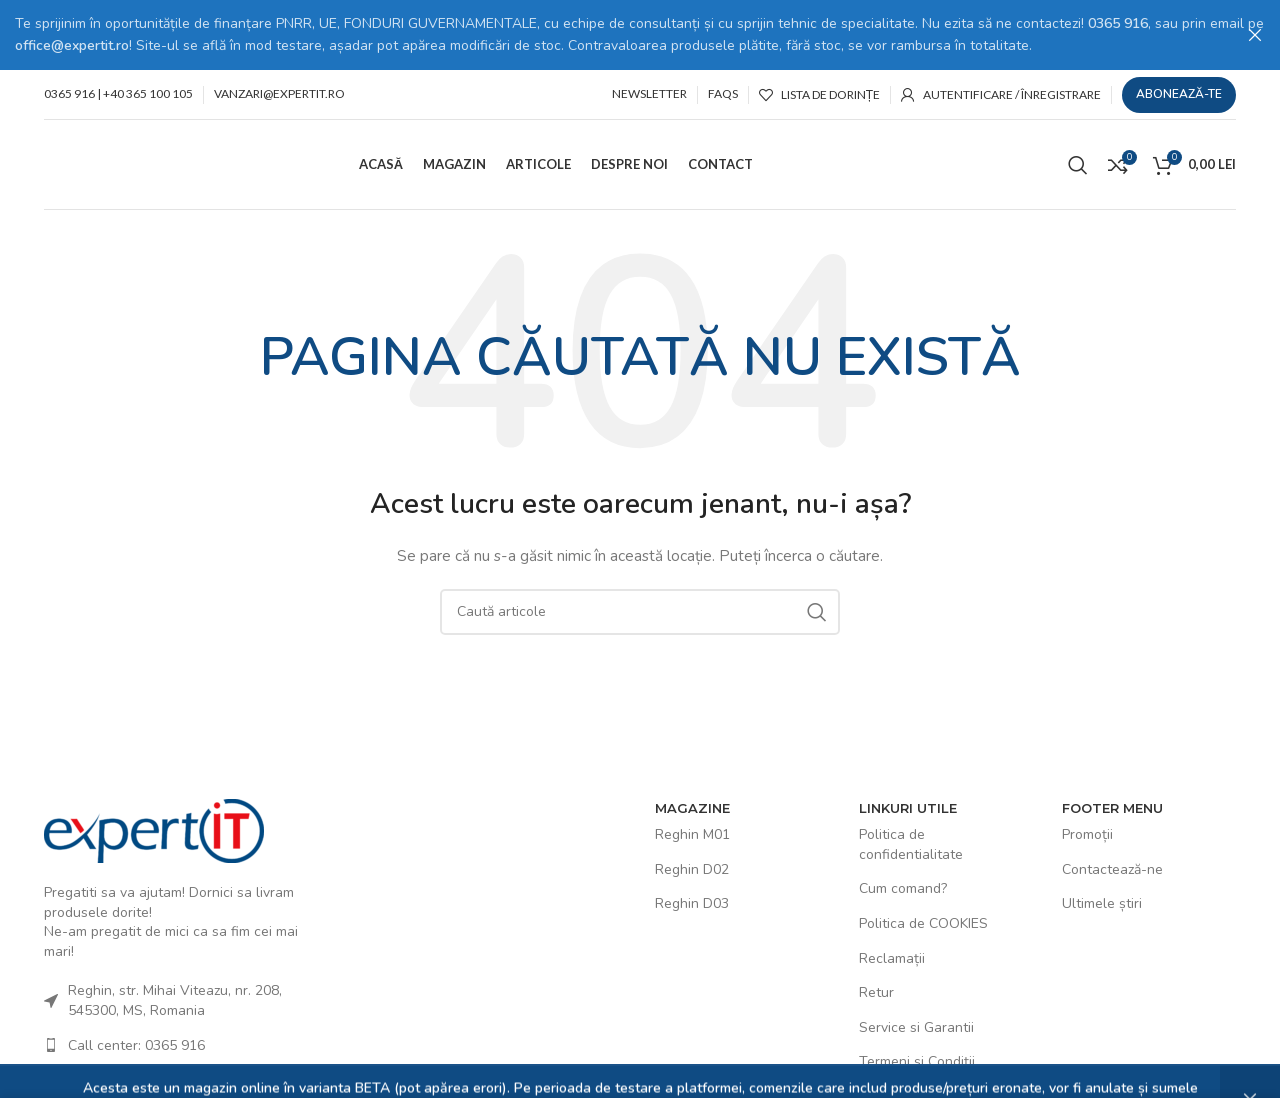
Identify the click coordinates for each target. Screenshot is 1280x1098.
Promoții (1087, 833)
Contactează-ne (1112, 868)
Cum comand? (903, 887)
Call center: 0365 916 (136, 1043)
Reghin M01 (692, 833)
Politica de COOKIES (923, 922)
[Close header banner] (1255, 35)
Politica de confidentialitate (911, 843)
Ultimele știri (1102, 902)
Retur (876, 991)
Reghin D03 (692, 902)
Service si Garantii (916, 1026)
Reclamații (892, 956)
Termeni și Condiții (917, 1060)
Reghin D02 (692, 868)
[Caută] (1078, 163)
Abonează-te (1179, 93)
